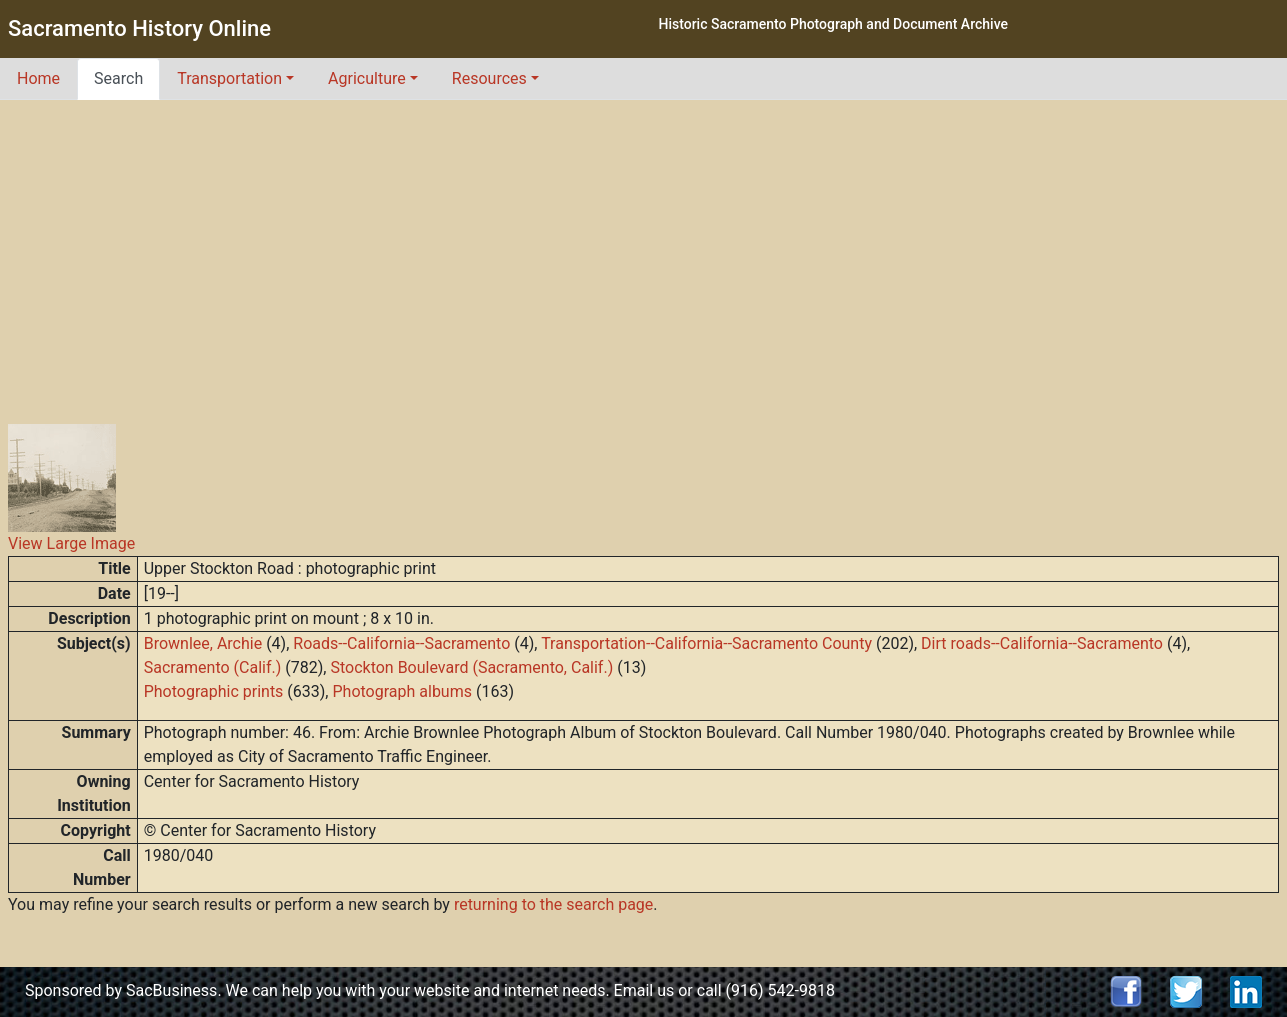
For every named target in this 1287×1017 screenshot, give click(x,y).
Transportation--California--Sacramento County (706, 643)
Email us (644, 990)
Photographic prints (214, 691)
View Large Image (71, 543)
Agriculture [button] (367, 78)
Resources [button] (489, 78)
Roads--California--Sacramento (401, 643)
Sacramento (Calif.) (213, 667)
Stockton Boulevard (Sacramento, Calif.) (471, 667)
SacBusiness (171, 990)
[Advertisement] (644, 250)
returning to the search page (553, 904)
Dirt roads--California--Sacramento (1042, 643)
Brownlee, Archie (203, 643)
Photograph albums (401, 691)
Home (38, 78)
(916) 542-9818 (780, 990)
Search (118, 78)
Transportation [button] (229, 78)
